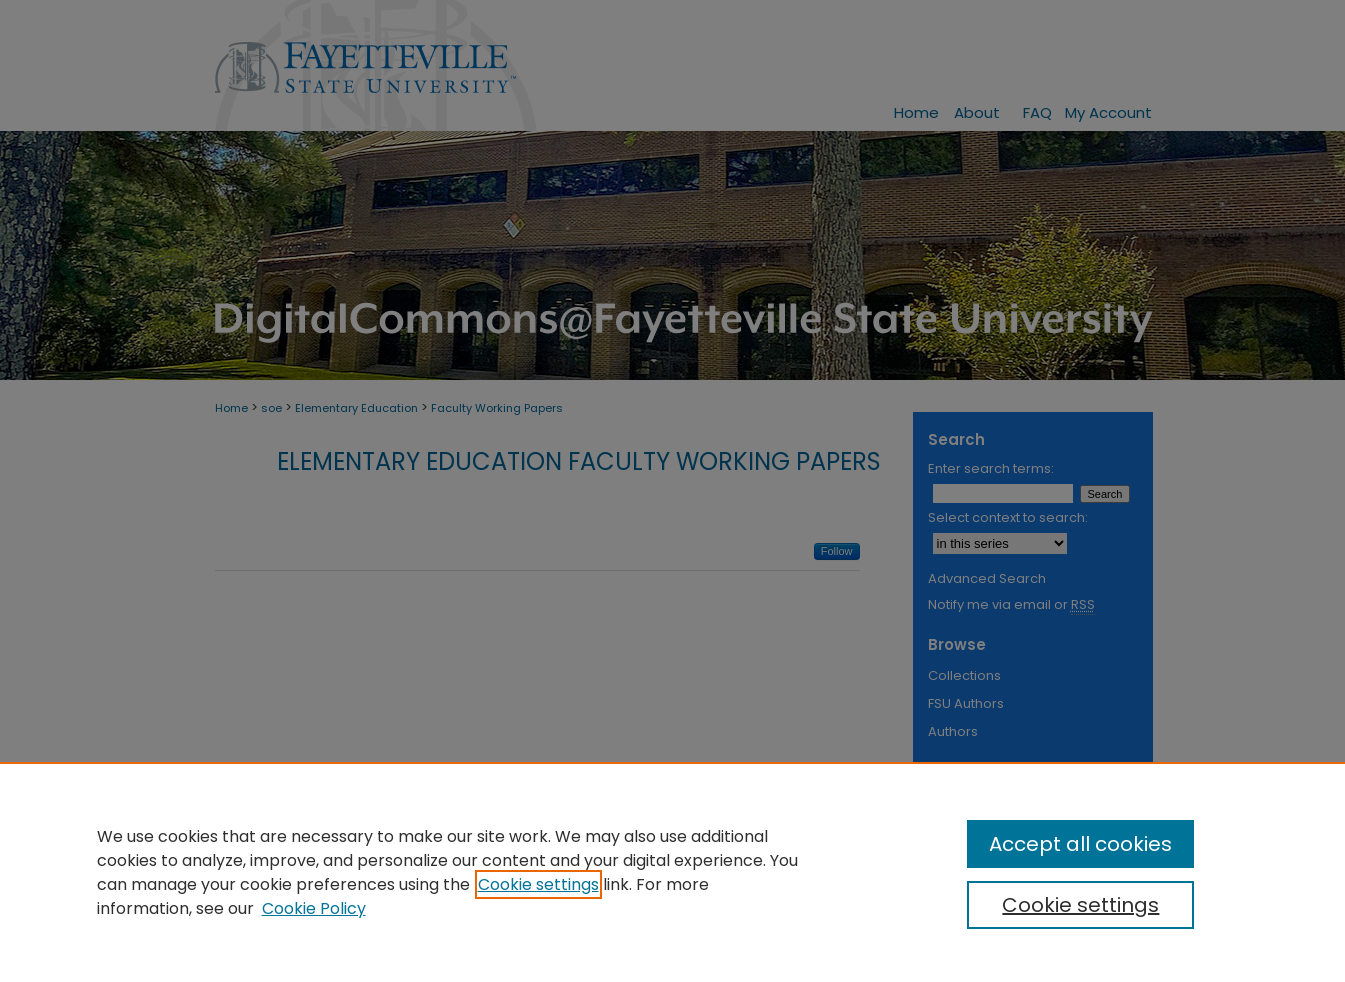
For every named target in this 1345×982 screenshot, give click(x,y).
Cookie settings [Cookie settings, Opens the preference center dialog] (1080, 905)
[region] (672, 872)
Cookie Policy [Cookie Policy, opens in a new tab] (314, 908)
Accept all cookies (1080, 844)
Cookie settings (538, 884)
